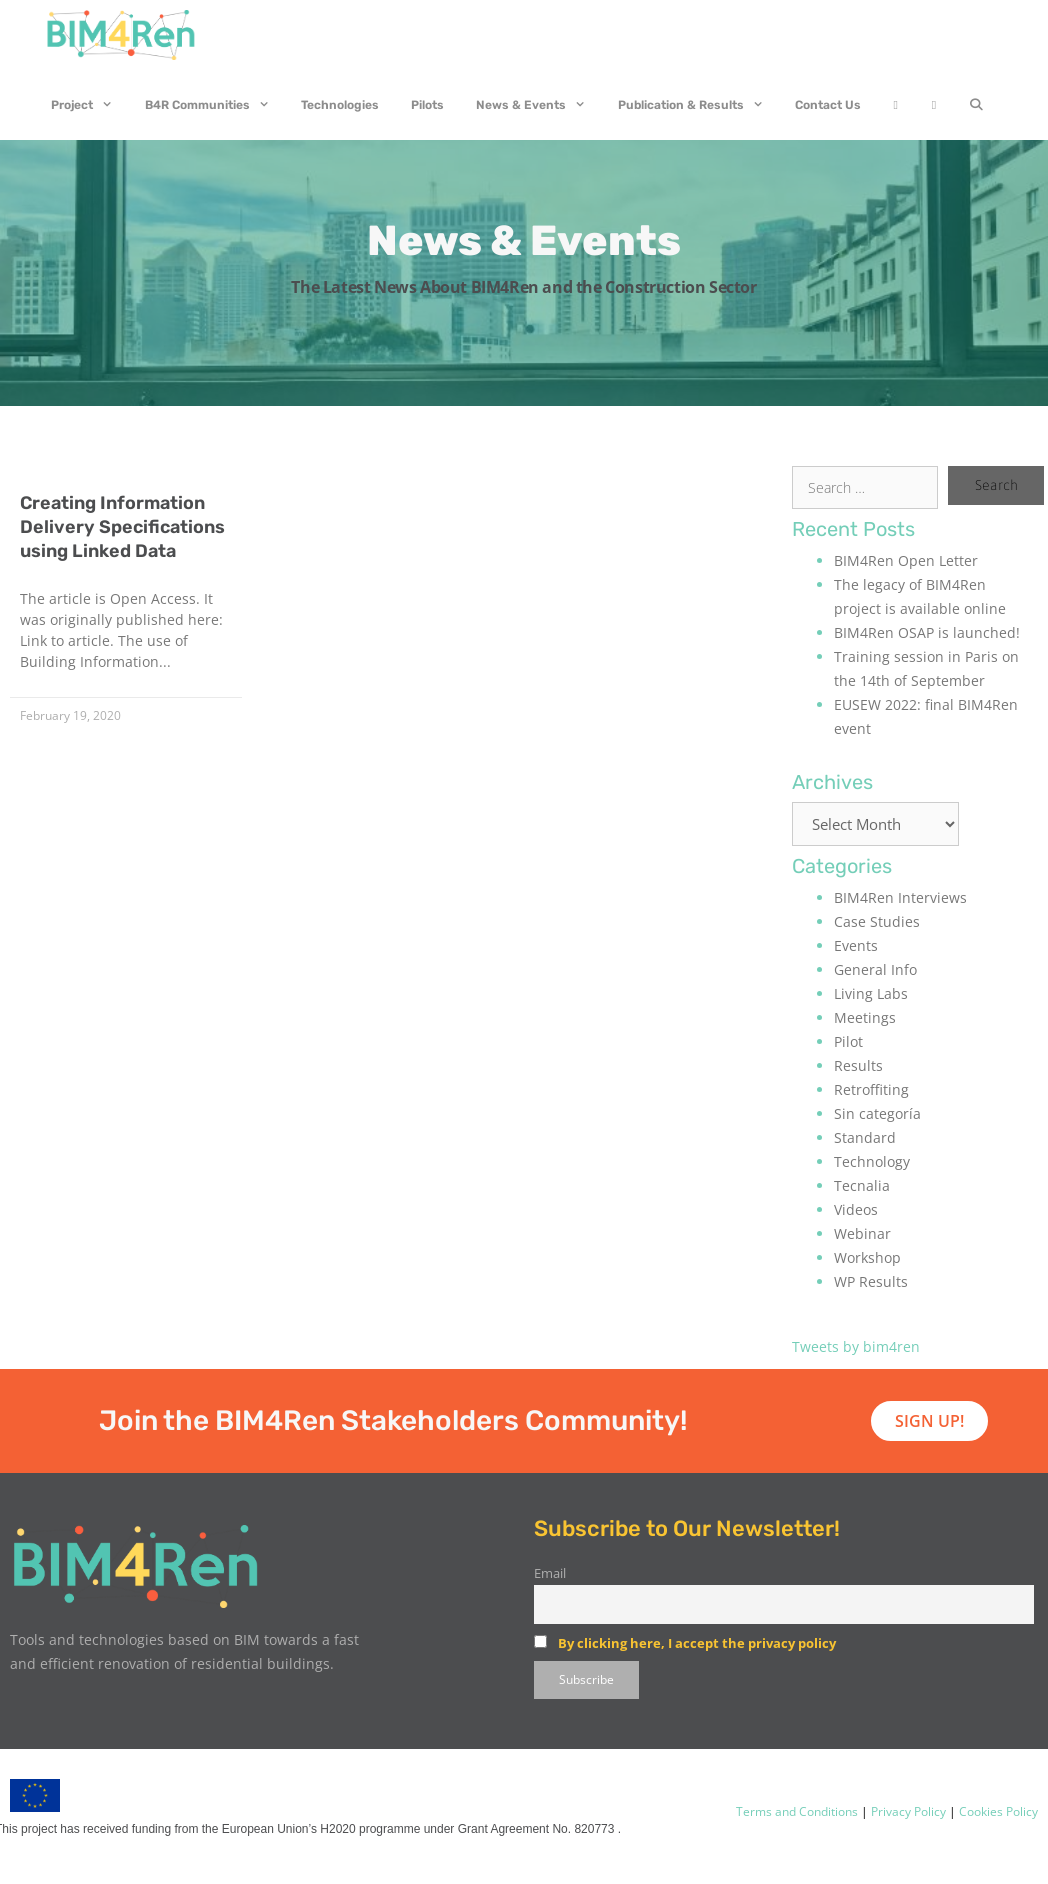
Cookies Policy (997, 1811)
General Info (875, 969)
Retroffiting (871, 1089)
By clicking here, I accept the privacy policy (697, 1643)
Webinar (862, 1233)
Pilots (427, 105)
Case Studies (877, 921)
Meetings (865, 1017)
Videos (856, 1209)
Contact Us (828, 105)
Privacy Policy (907, 1811)
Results (858, 1065)
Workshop (867, 1257)
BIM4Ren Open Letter (906, 560)
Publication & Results (699, 105)
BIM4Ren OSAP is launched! (927, 632)
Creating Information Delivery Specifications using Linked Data (122, 527)
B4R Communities (215, 105)
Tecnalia (862, 1185)
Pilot (848, 1041)
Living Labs (871, 993)
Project (90, 105)
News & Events (539, 105)
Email (550, 1573)
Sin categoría (877, 1113)
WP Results (871, 1281)
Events (856, 945)
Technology (872, 1161)
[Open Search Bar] (975, 105)
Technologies (340, 105)
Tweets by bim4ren (856, 1346)
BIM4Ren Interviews (900, 897)
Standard (865, 1137)
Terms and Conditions (797, 1811)
